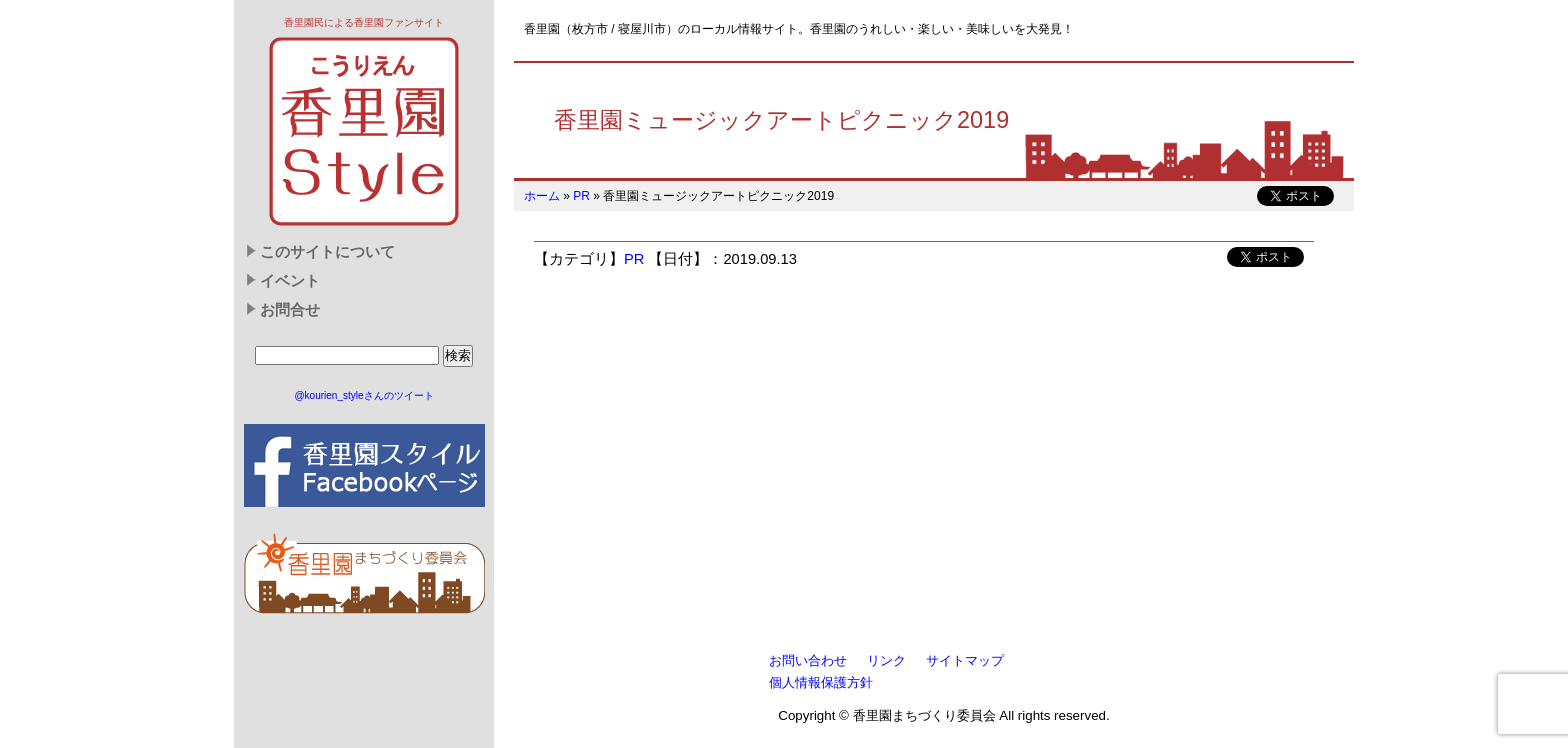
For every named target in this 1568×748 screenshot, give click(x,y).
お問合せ (290, 310)
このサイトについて (327, 252)
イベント (290, 281)
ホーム (542, 196)
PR (581, 196)
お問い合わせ (808, 660)
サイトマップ (965, 660)
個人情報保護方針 (821, 682)
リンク (886, 660)
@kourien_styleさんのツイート (363, 395)
